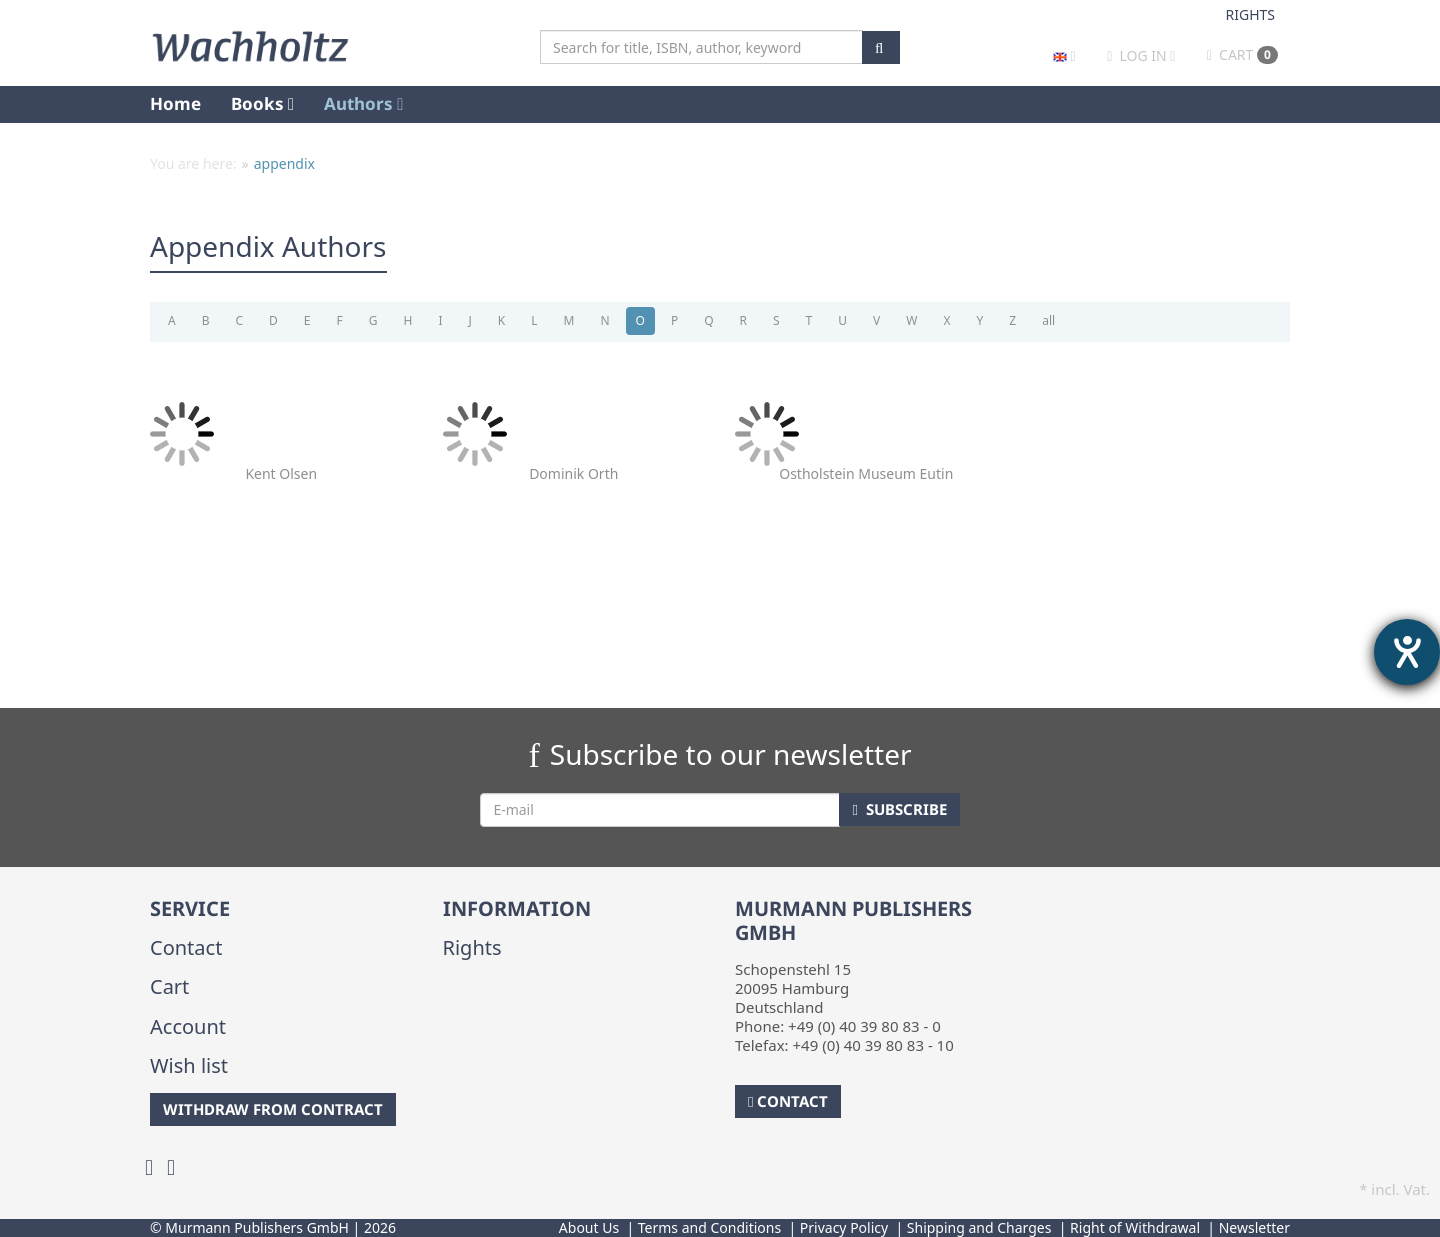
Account (188, 1026)
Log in (1143, 55)
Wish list (189, 1065)
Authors (363, 103)
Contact (186, 947)
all (1048, 320)
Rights (1251, 14)
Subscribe (899, 809)
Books (262, 103)
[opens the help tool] (1407, 652)
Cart (1242, 54)
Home (175, 103)
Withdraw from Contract (273, 1109)
